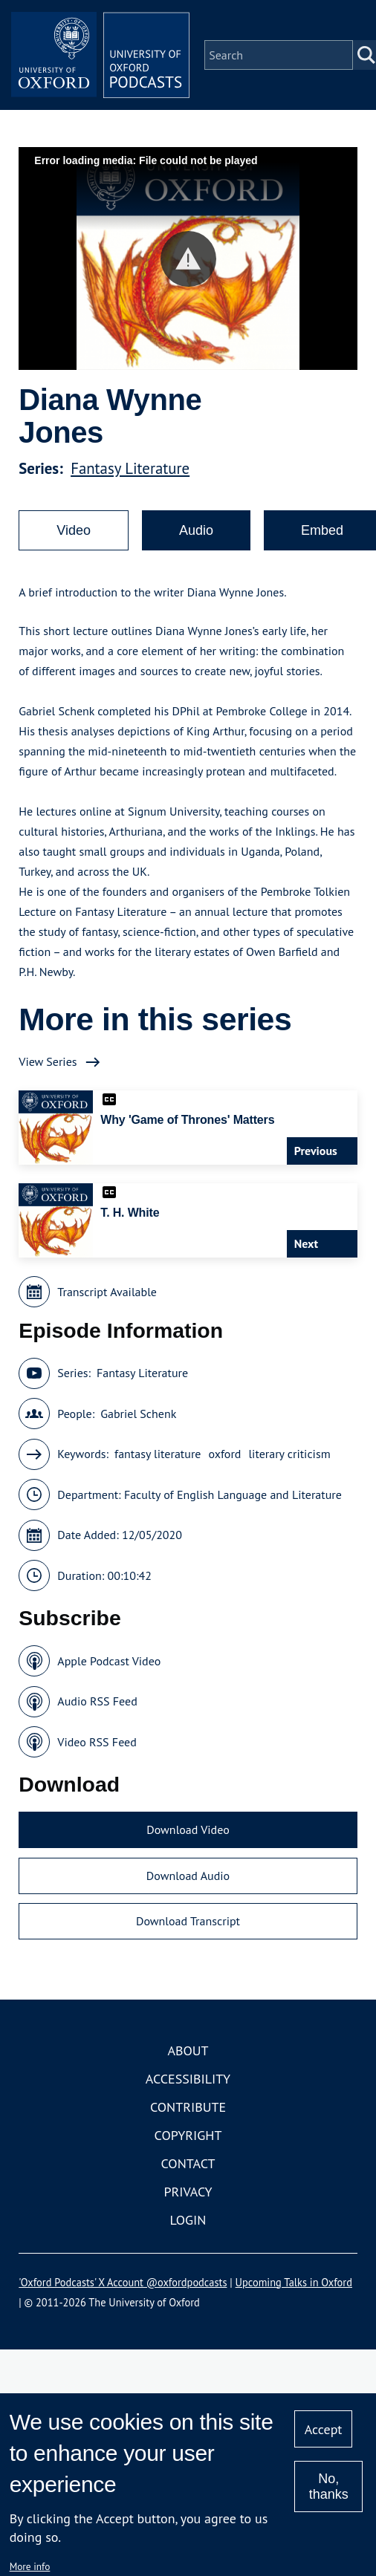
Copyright (188, 2135)
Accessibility (188, 2078)
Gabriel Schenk (138, 1413)
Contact (188, 2163)
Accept (324, 2429)
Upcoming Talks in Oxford (294, 2282)
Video (73, 530)
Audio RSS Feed (97, 1701)
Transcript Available (107, 1291)
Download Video (187, 1829)
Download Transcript (188, 1920)
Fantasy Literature (130, 468)
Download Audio (188, 1875)
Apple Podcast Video (109, 1660)
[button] (188, 259)
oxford (224, 1453)
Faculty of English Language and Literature (233, 1494)
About (187, 2050)
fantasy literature (157, 1453)
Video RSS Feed (97, 1741)
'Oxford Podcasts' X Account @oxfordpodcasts (123, 2282)
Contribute (188, 2106)
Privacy (187, 2191)
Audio (196, 530)
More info (30, 2566)
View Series (48, 1061)
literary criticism (289, 1453)
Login (188, 2219)
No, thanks (329, 2486)
